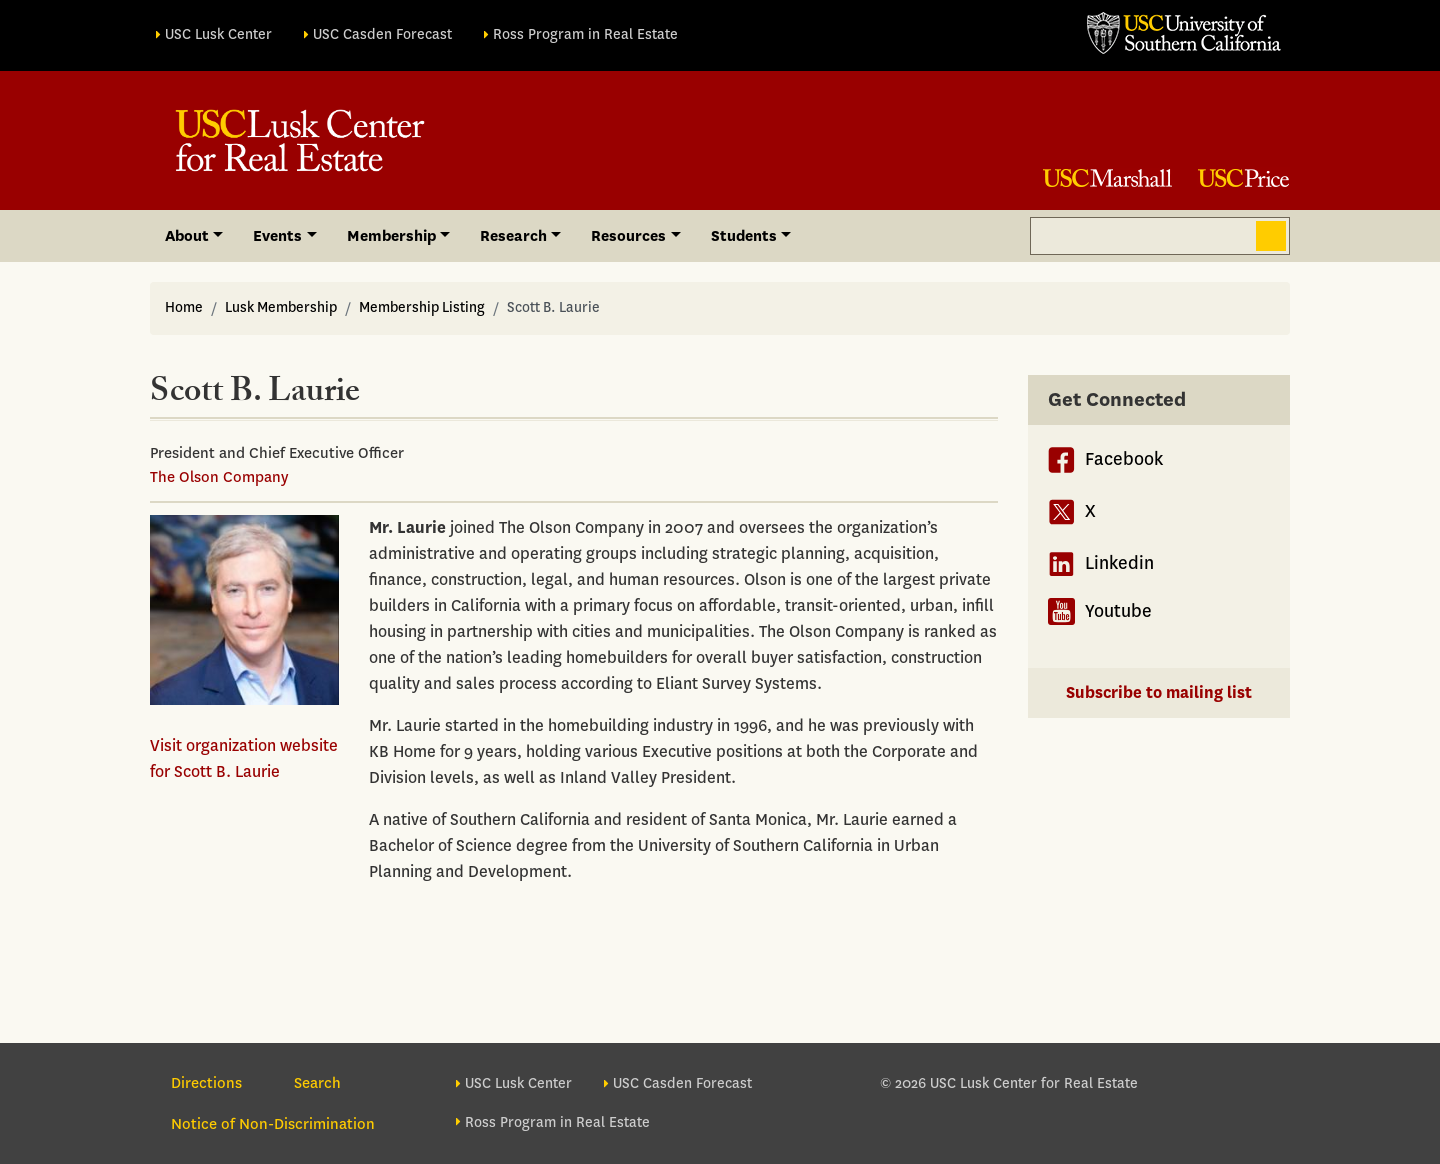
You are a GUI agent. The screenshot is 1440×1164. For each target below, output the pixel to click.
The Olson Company (219, 477)
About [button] (187, 236)
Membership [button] (391, 236)
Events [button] (277, 236)
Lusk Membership (281, 307)
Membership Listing (422, 307)
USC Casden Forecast (382, 34)
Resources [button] (628, 236)
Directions (206, 1083)
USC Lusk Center (218, 34)
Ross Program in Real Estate (585, 34)
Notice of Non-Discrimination (273, 1124)
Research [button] (513, 236)
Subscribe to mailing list (1159, 692)
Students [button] (744, 236)
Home (184, 307)
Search (1271, 236)
